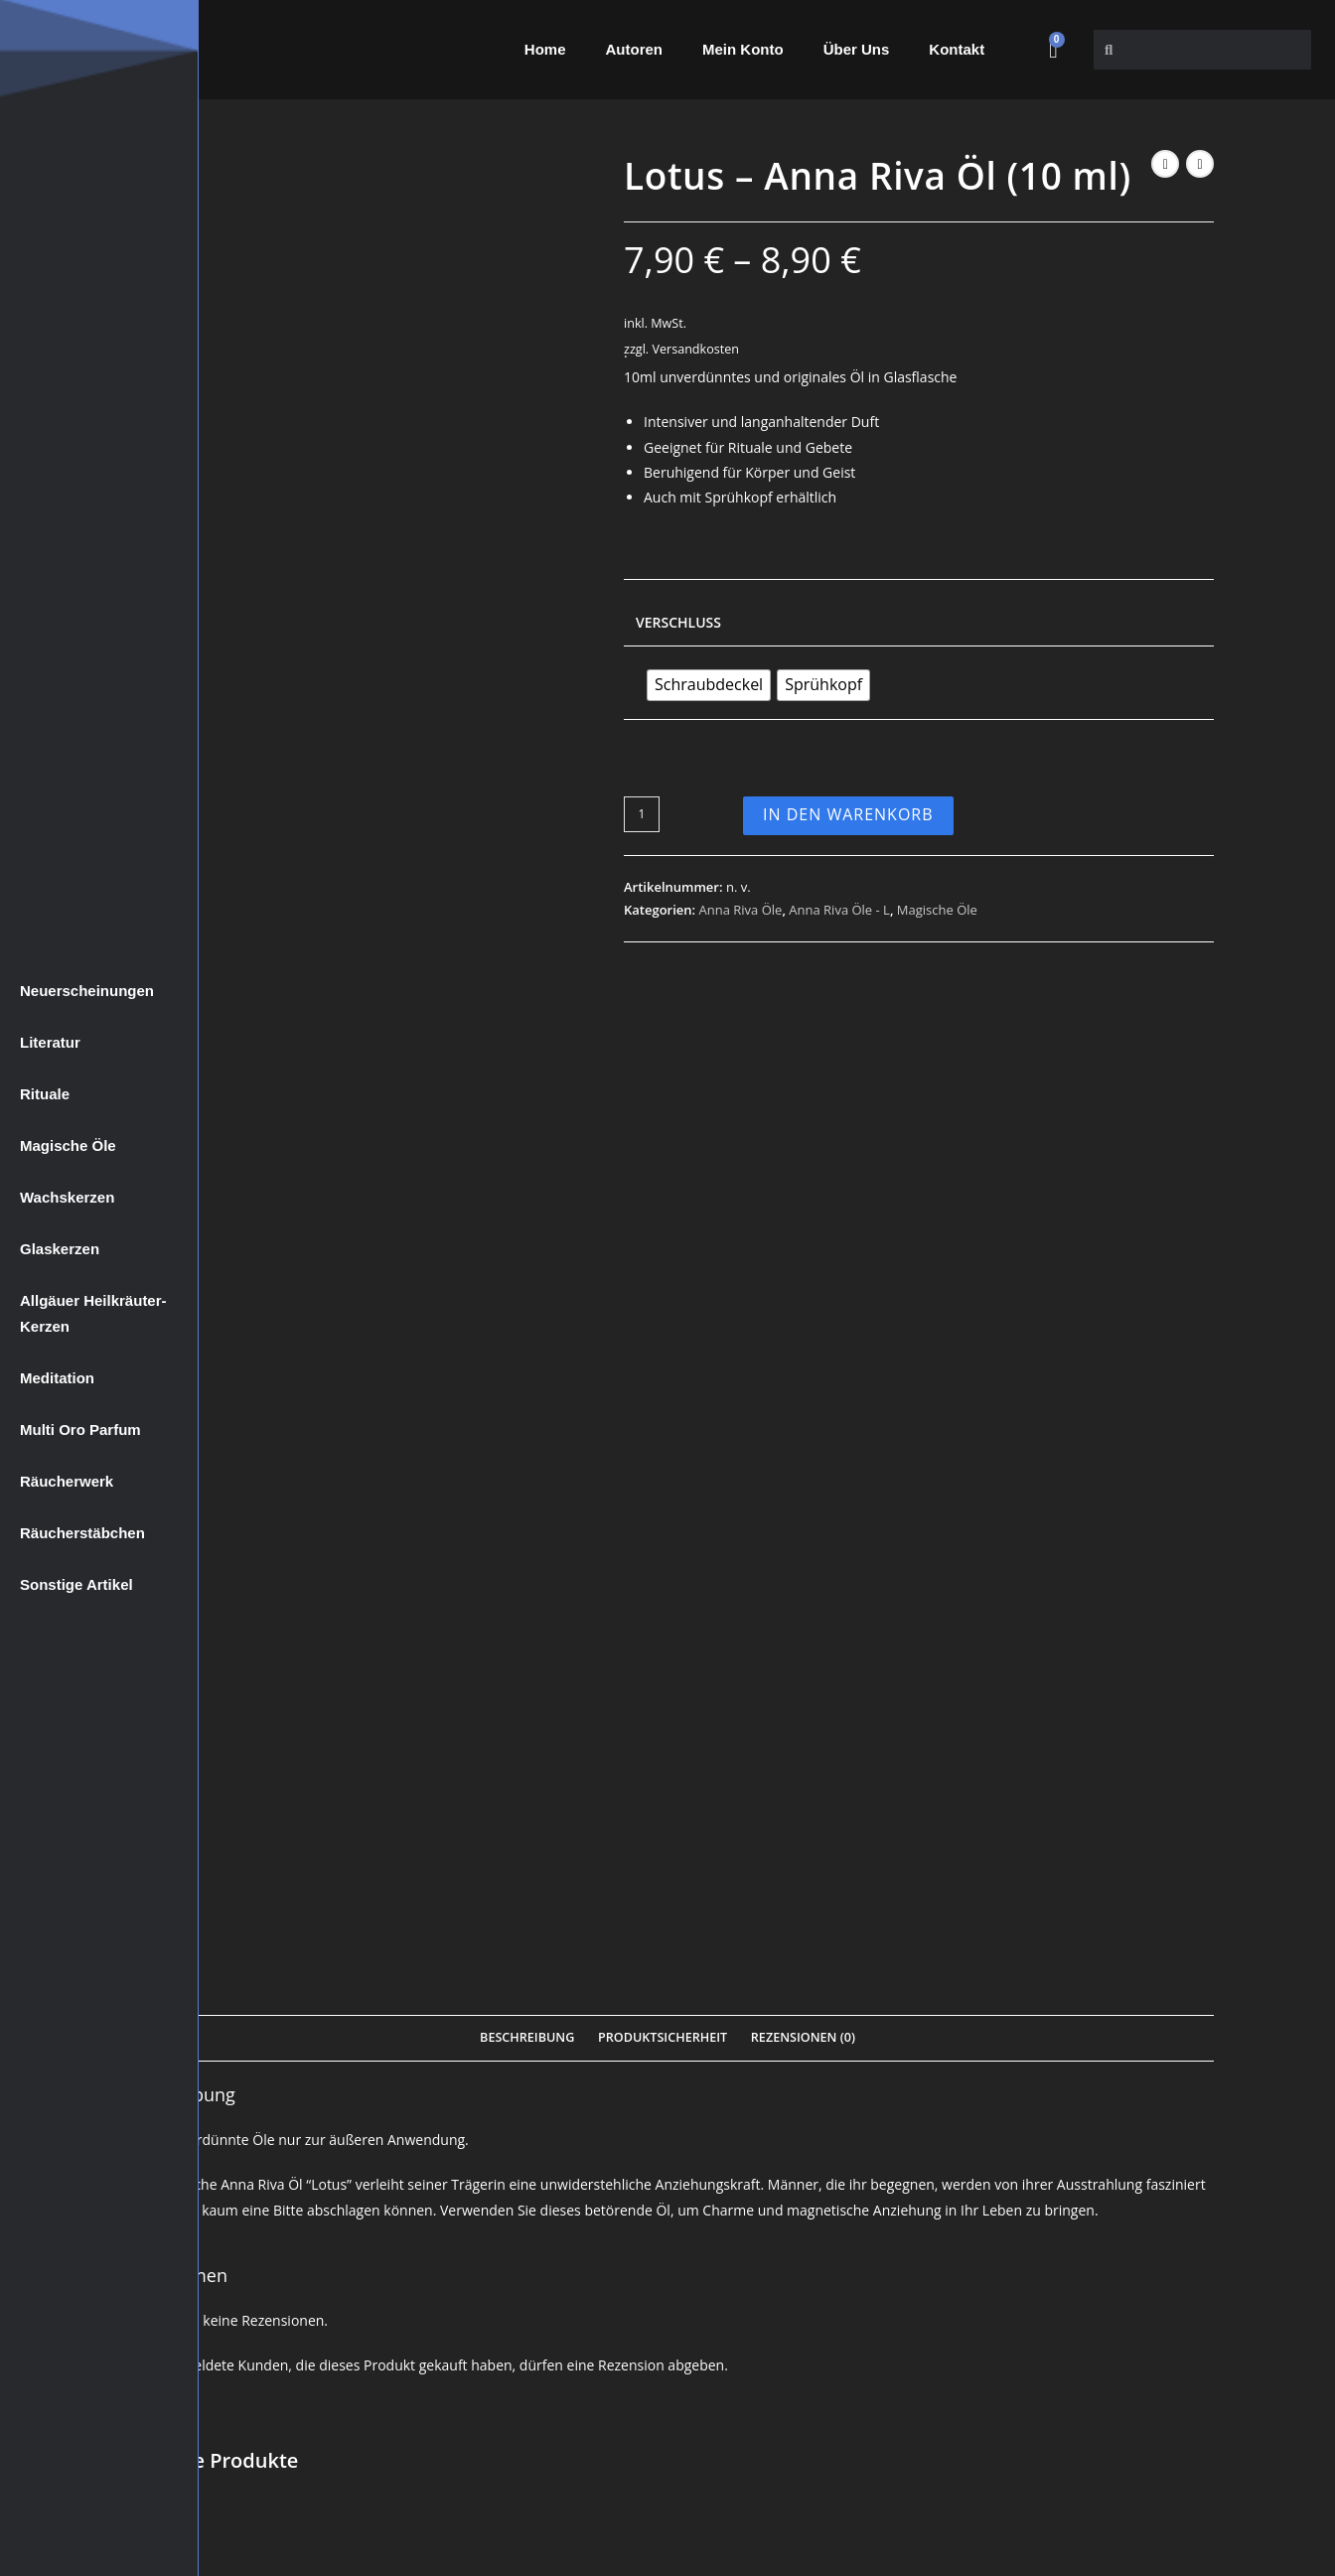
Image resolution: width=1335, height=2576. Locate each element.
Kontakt (956, 49)
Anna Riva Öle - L (839, 910)
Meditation (57, 1377)
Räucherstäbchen (82, 1532)
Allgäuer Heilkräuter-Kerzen (93, 1313)
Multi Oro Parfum (80, 1429)
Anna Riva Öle (741, 910)
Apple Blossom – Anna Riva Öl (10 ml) (668, 1848)
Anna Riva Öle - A (298, 1805)
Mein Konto (743, 49)
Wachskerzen (67, 1197)
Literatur (50, 1042)
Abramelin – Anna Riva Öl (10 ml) (1037, 1848)
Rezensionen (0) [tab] (803, 1030)
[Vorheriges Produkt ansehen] (1165, 164)
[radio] (709, 685)
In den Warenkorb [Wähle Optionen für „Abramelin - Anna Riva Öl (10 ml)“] (1038, 2014)
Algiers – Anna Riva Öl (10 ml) (296, 1848)
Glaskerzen (59, 1248)
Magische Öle (68, 1145)
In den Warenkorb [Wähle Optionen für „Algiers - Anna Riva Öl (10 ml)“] (296, 2014)
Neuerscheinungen (87, 990)
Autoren (635, 49)
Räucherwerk (66, 1481)
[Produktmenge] (642, 814)
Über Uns (856, 49)
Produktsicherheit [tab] (662, 1030)
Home (545, 49)
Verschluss (678, 622)
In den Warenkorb (848, 814)
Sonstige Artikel (76, 1584)
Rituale (45, 1093)
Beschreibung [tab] (527, 1030)
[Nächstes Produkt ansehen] (1200, 164)
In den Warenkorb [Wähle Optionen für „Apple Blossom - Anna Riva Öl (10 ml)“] (668, 2014)
